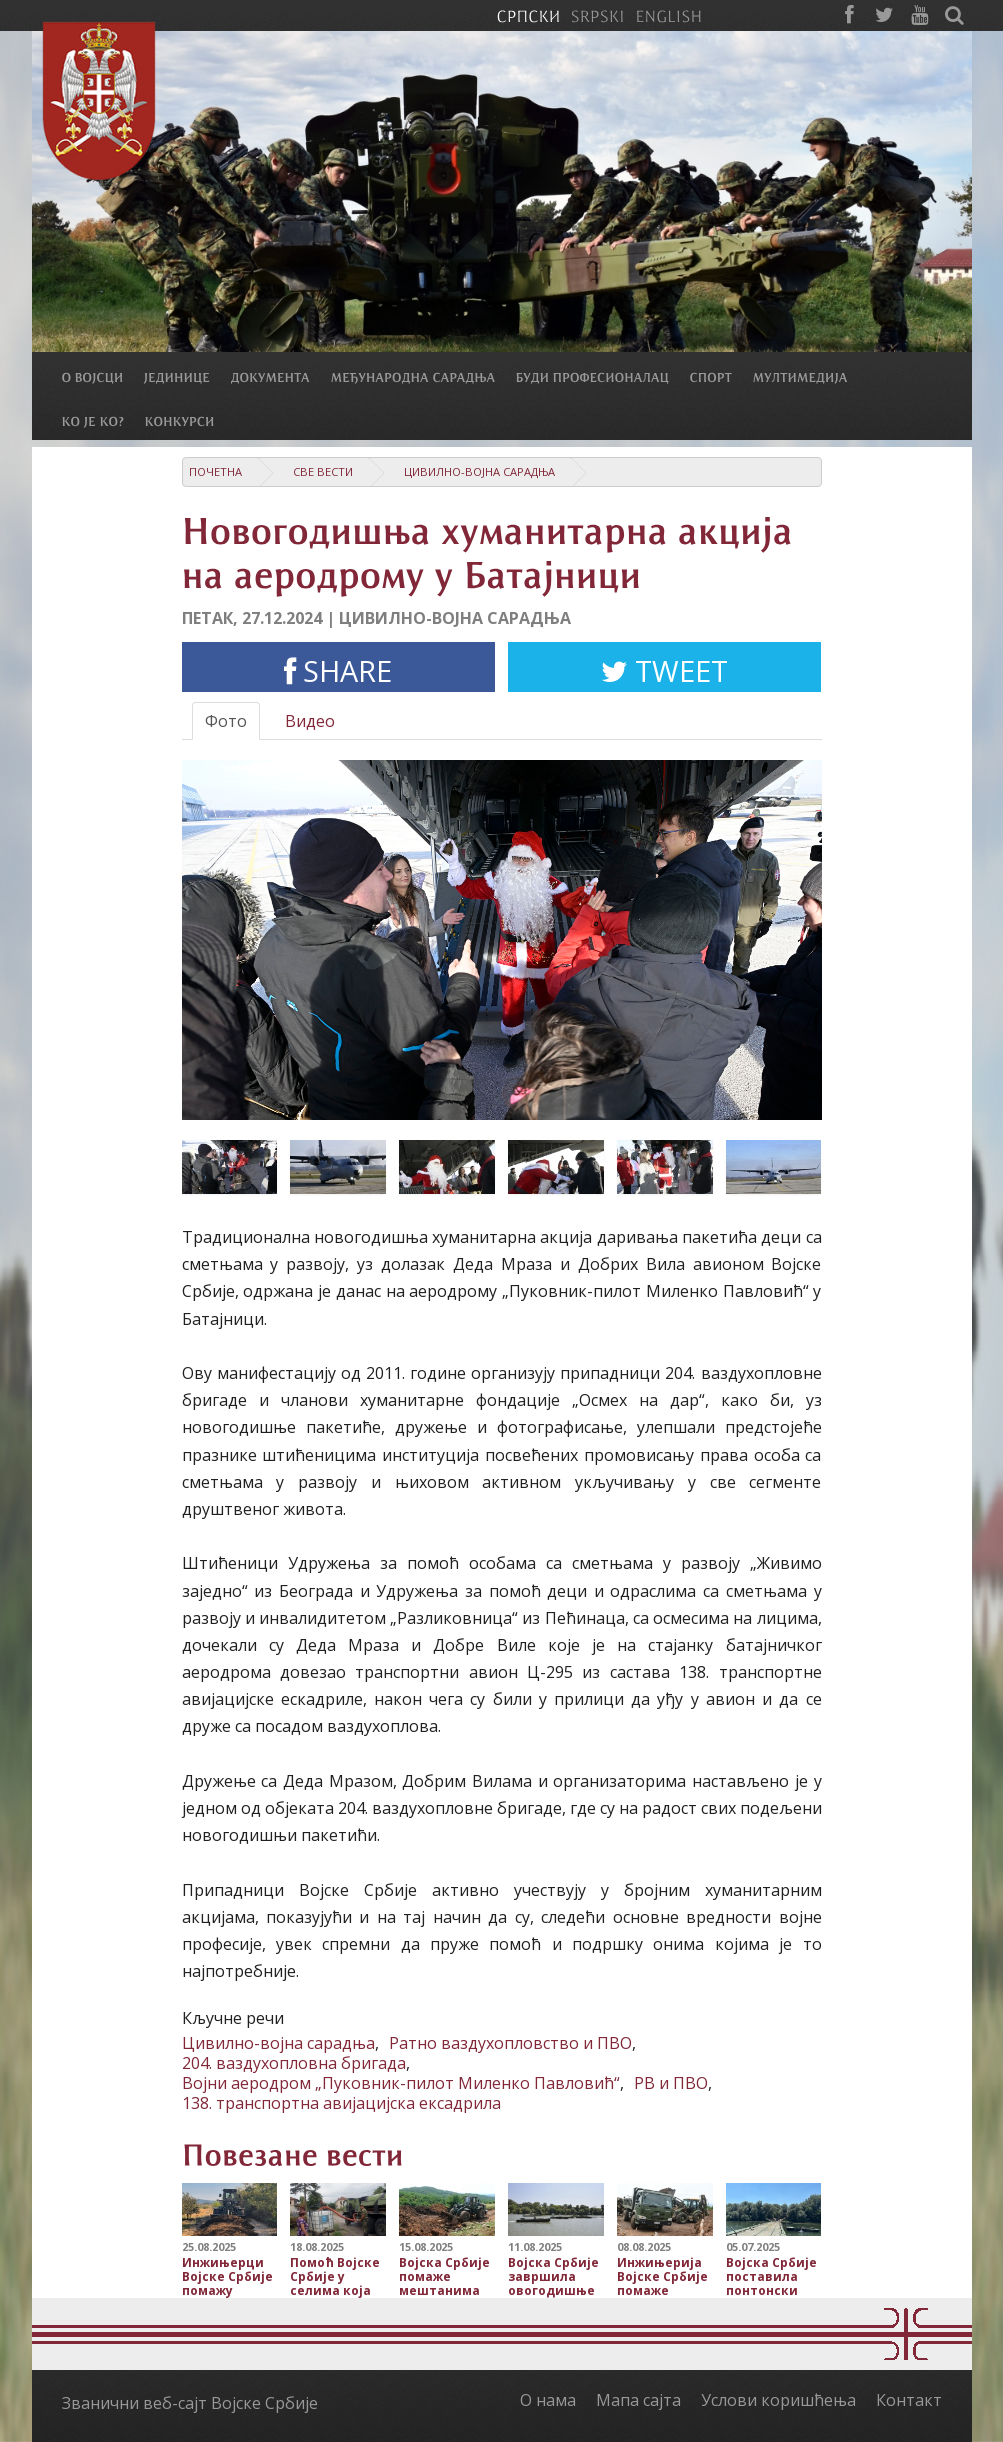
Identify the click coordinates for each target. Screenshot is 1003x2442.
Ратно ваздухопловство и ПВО (510, 2043)
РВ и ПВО (671, 2083)
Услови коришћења (778, 2400)
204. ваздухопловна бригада (294, 2063)
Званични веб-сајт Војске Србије (190, 2403)
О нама (548, 2400)
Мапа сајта (638, 2400)
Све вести (323, 471)
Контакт (909, 2400)
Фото (226, 721)
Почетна (215, 471)
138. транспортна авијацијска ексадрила (341, 2103)
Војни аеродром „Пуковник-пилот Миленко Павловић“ (401, 2083)
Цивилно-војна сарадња (479, 471)
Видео (310, 721)
